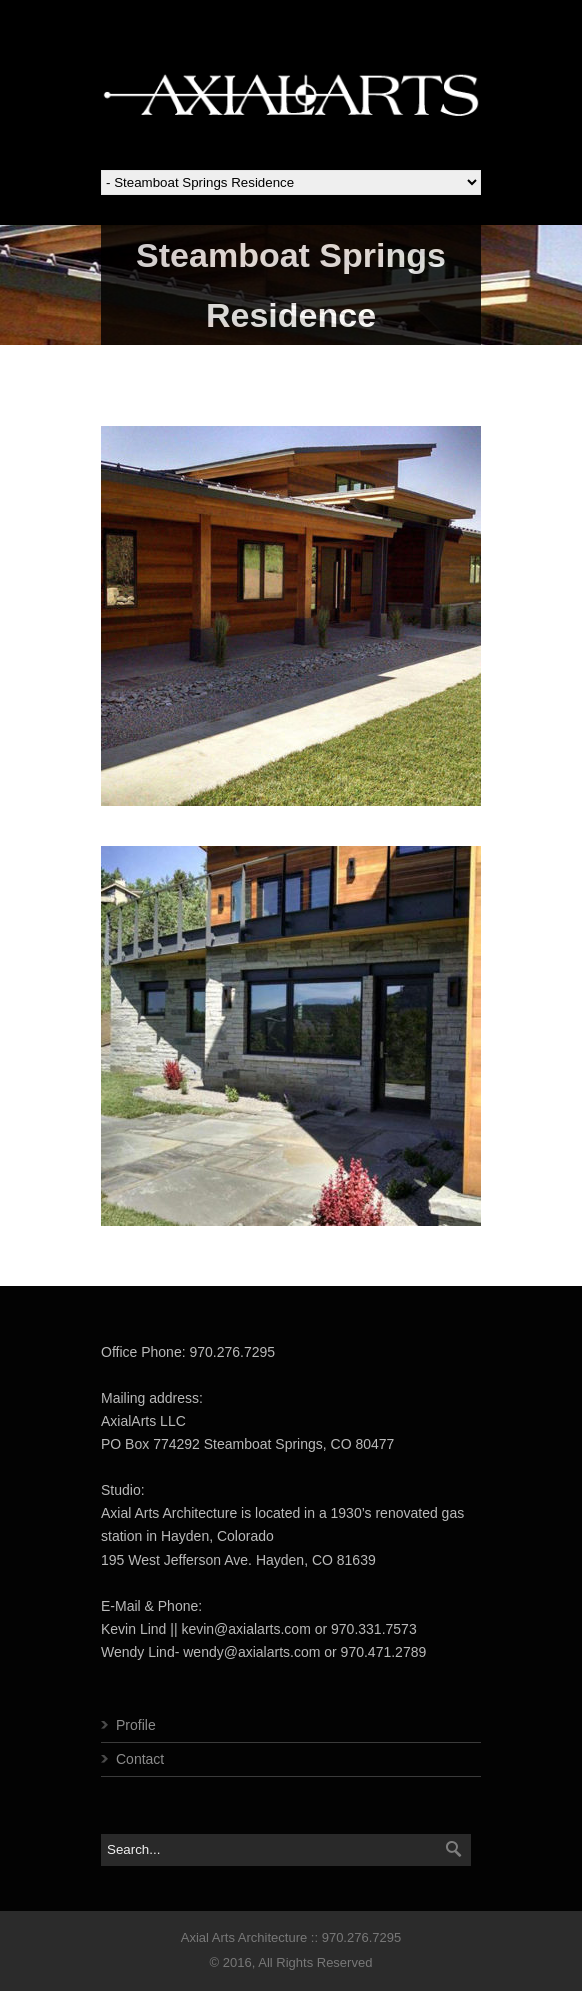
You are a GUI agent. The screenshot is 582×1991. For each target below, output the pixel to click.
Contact (140, 1759)
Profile (136, 1725)
